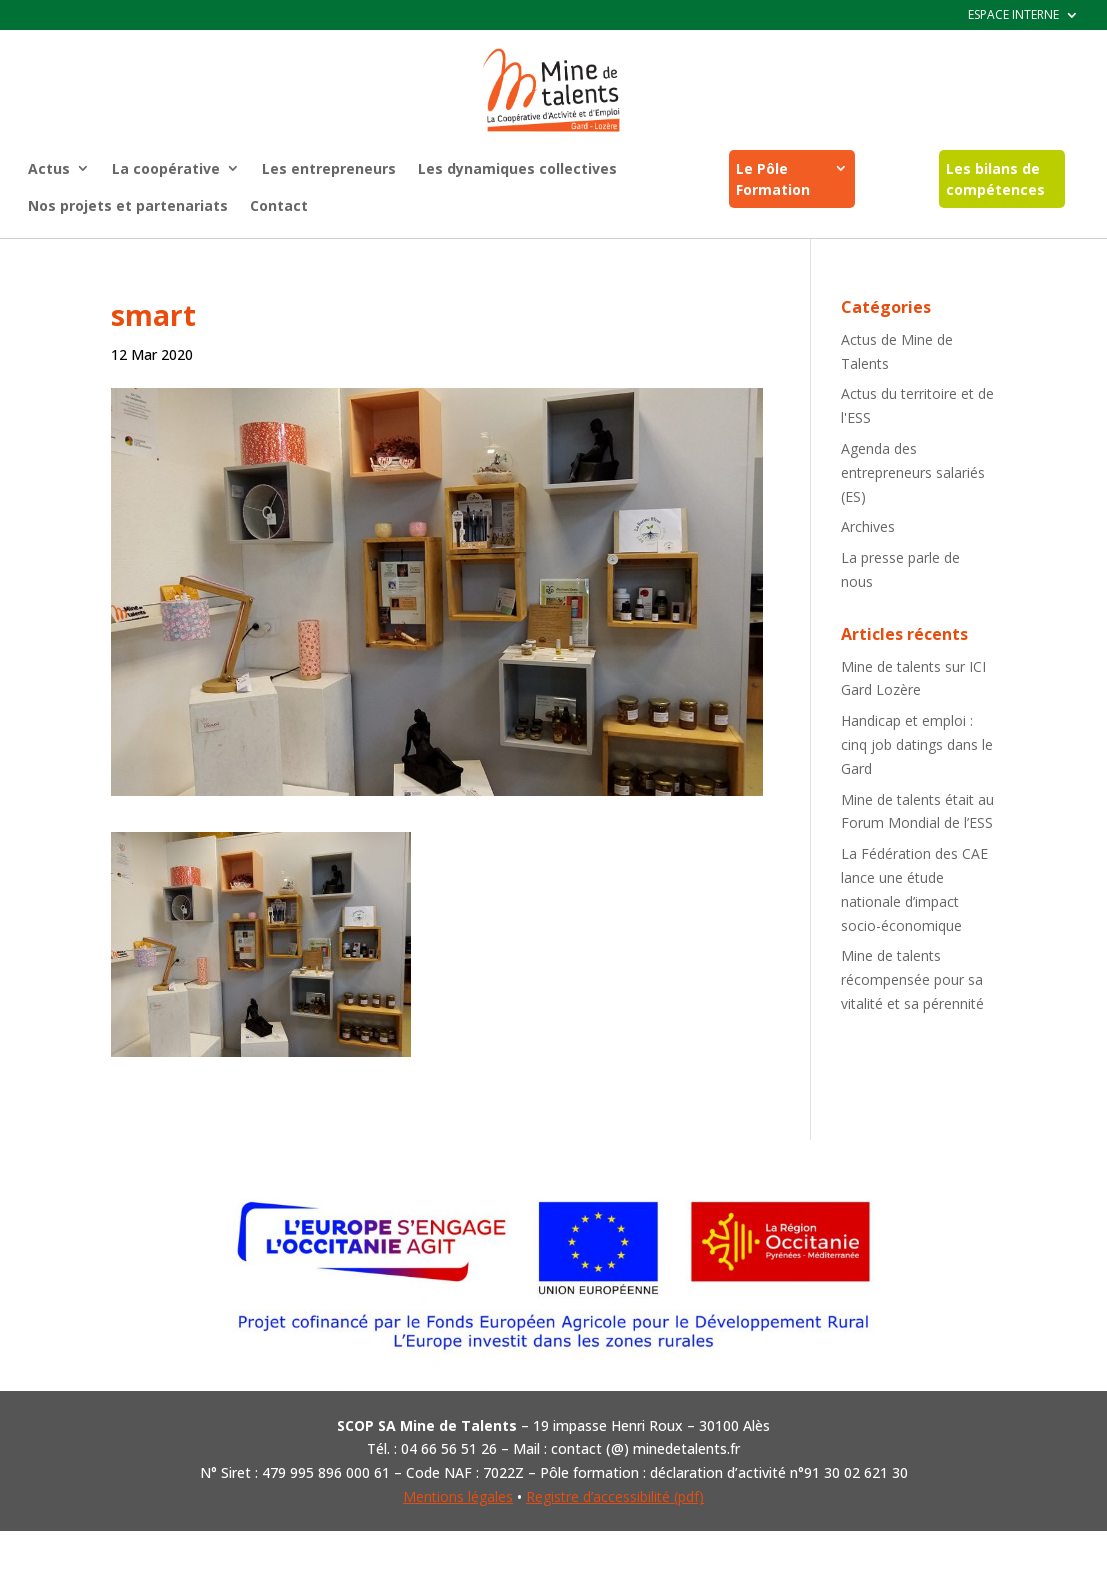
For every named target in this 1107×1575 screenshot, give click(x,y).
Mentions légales (458, 1496)
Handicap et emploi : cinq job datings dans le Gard (917, 744)
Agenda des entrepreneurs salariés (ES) (913, 472)
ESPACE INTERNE (1013, 15)
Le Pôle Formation (773, 179)
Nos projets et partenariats (128, 205)
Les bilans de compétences (995, 179)
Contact (279, 205)
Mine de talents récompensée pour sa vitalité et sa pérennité (912, 979)
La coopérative (166, 168)
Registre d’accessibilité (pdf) (615, 1496)
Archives (868, 526)
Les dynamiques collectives (517, 168)
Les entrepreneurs (329, 168)
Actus (49, 168)
